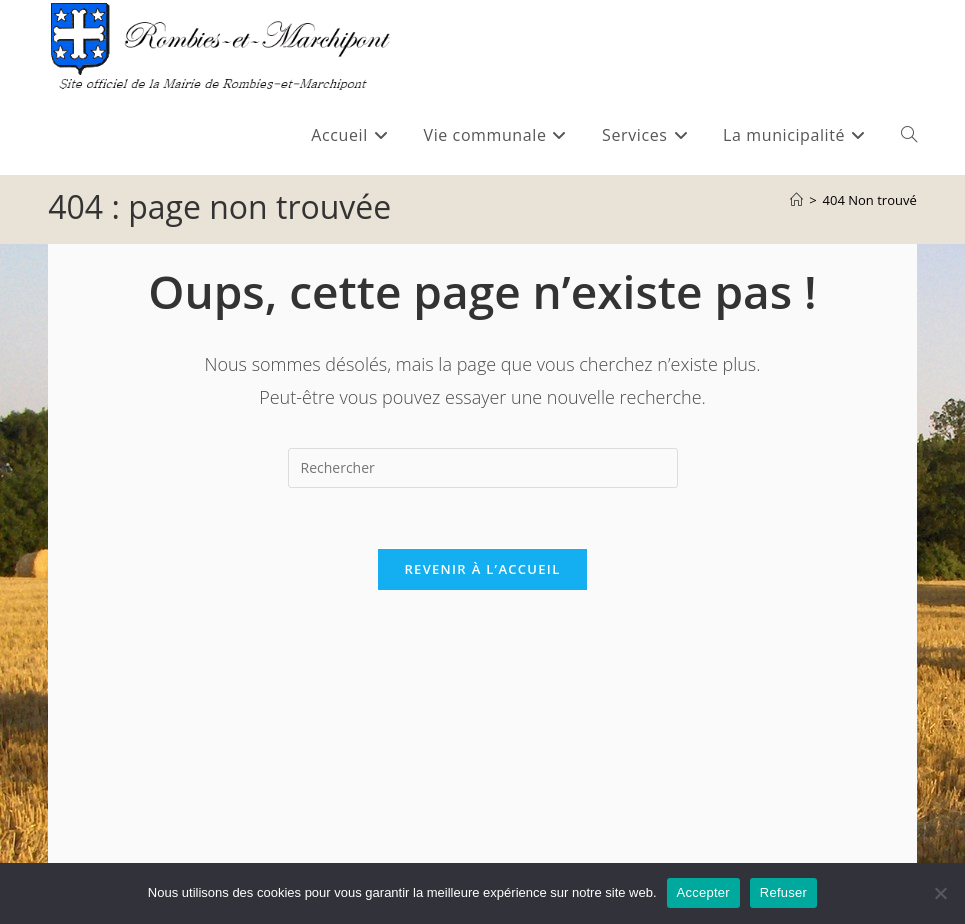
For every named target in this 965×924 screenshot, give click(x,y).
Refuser (783, 892)
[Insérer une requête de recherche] (483, 468)
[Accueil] (796, 200)
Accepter (703, 892)
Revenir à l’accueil (482, 569)
